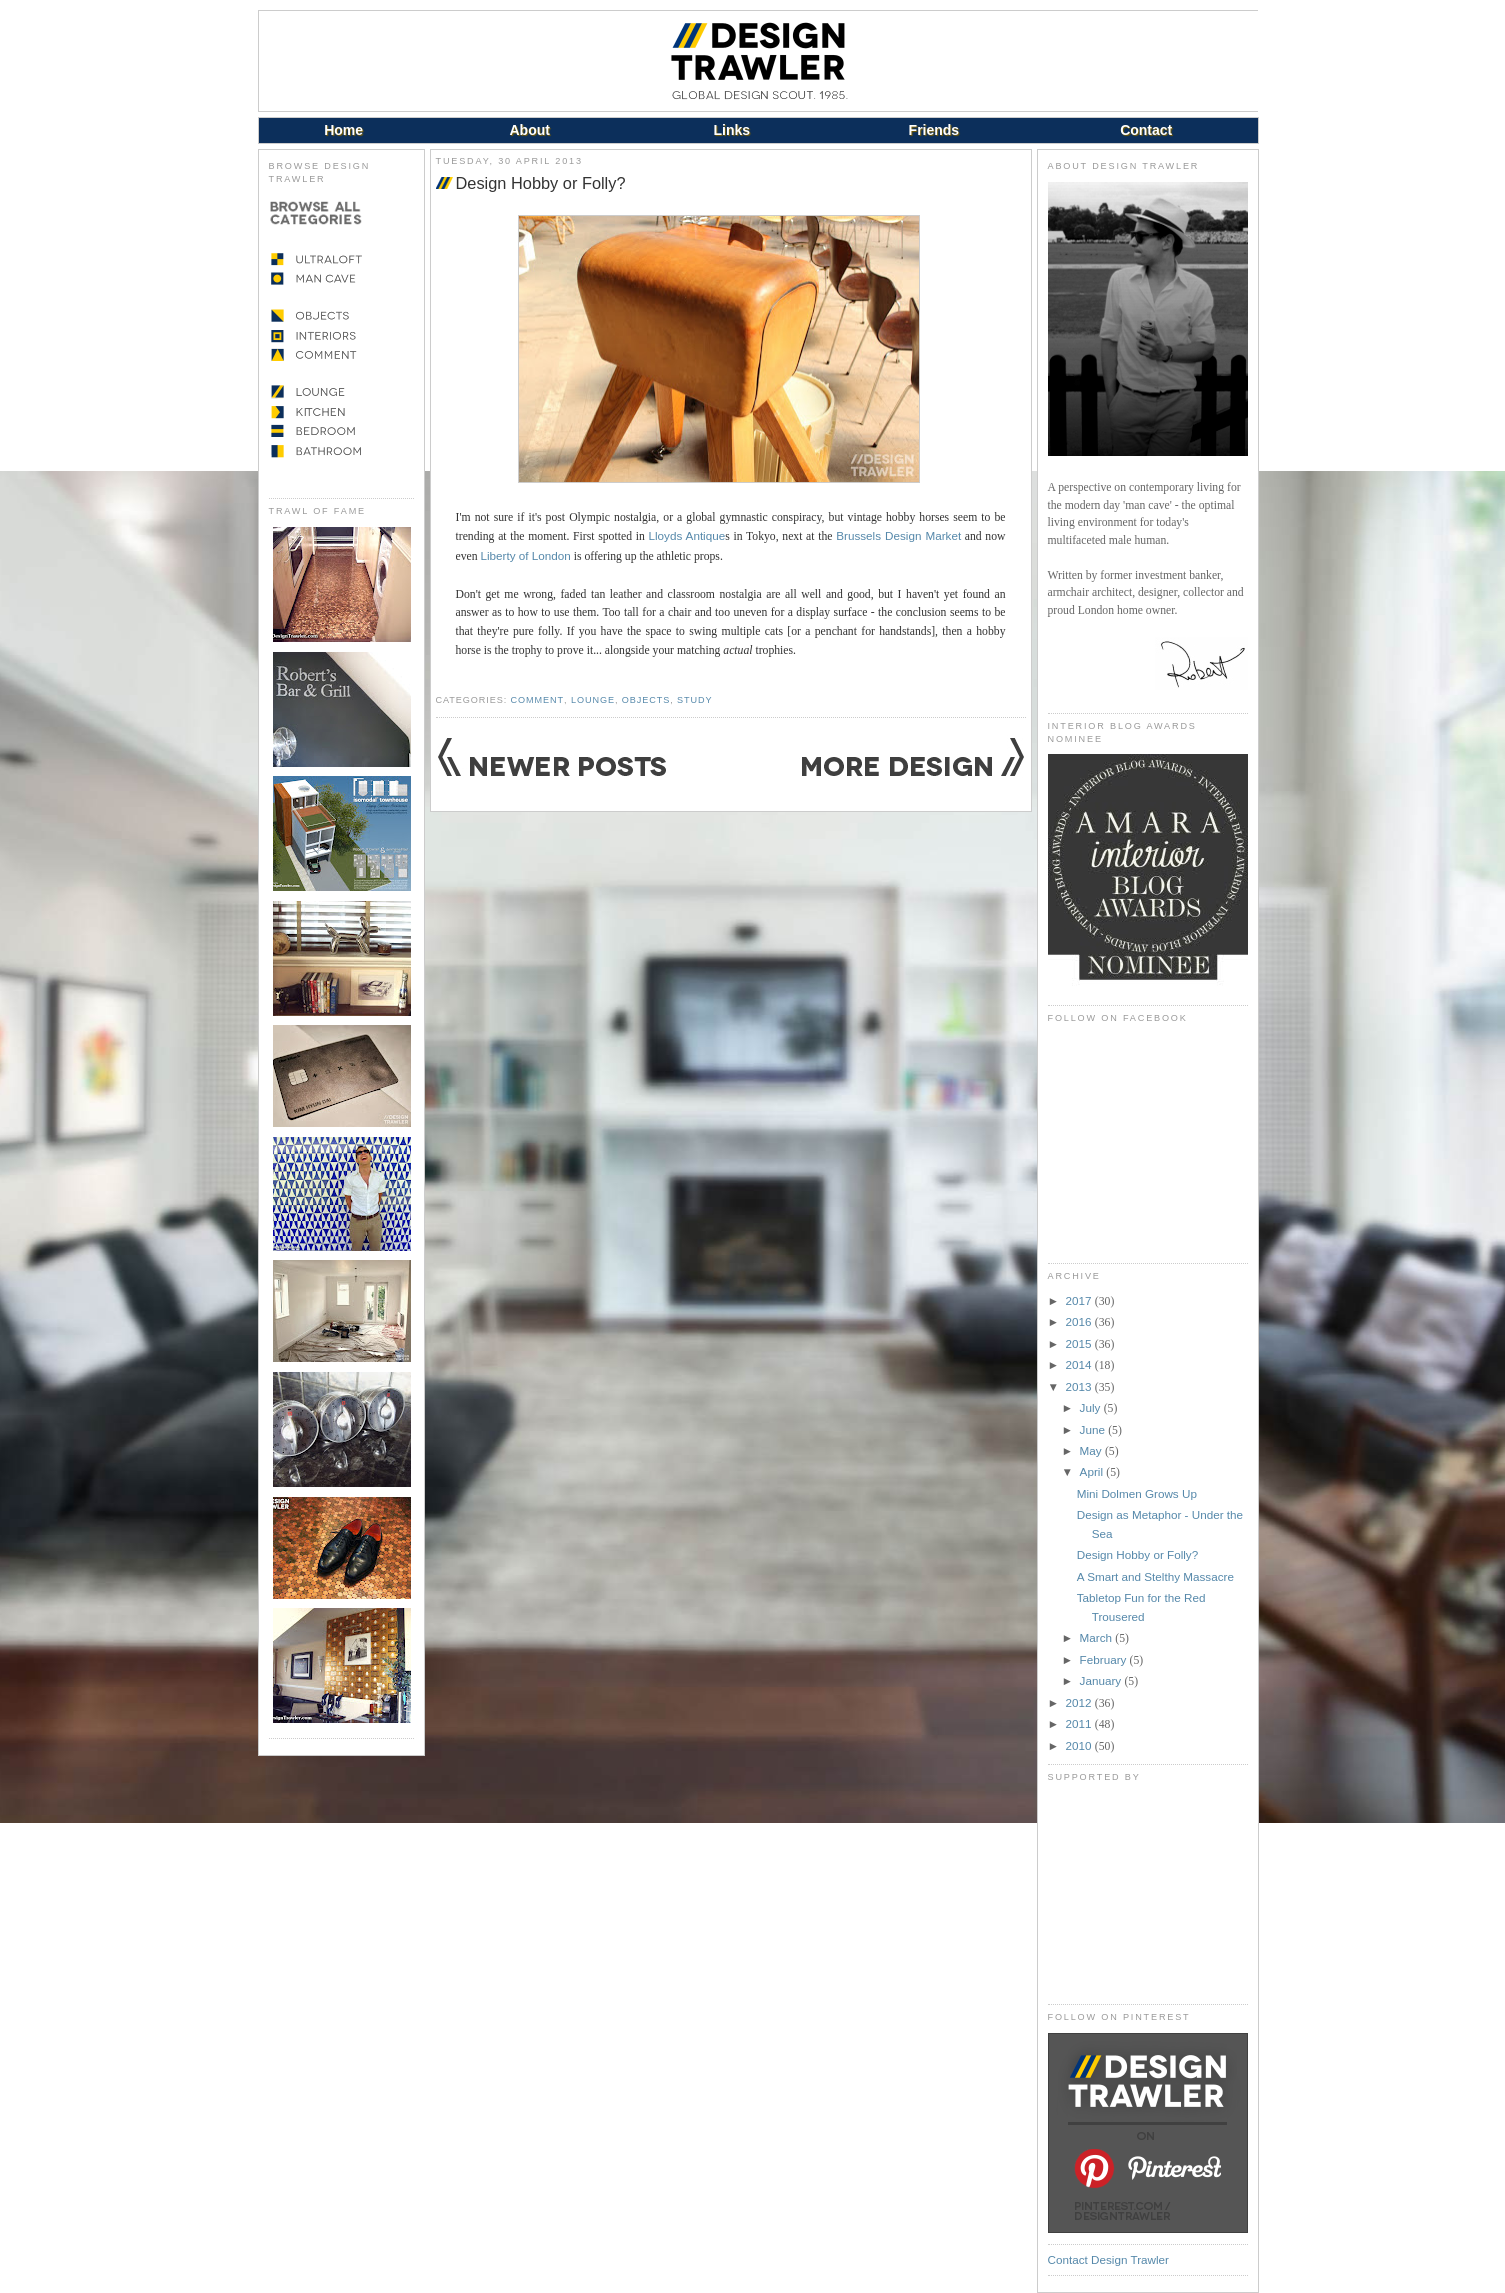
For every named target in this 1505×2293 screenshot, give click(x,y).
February (1105, 1659)
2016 (1080, 1321)
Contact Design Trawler (1108, 2259)
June (1094, 1429)
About (529, 130)
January (1102, 1680)
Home (343, 130)
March (1098, 1637)
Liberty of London (525, 555)
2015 (1080, 1343)
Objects (646, 700)
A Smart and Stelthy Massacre (1155, 1576)
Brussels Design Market (898, 535)
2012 (1080, 1702)
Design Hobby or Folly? (541, 183)
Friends (934, 130)
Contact (1146, 130)
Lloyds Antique (686, 535)
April (1093, 1471)
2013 (1080, 1386)
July (1092, 1407)
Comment (537, 700)
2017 (1080, 1300)
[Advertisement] (1148, 1893)
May (1092, 1450)
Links (732, 130)
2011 (1080, 1723)
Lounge (593, 700)
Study (694, 700)
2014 (1080, 1364)
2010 (1080, 1745)
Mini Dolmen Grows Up (1137, 1493)
